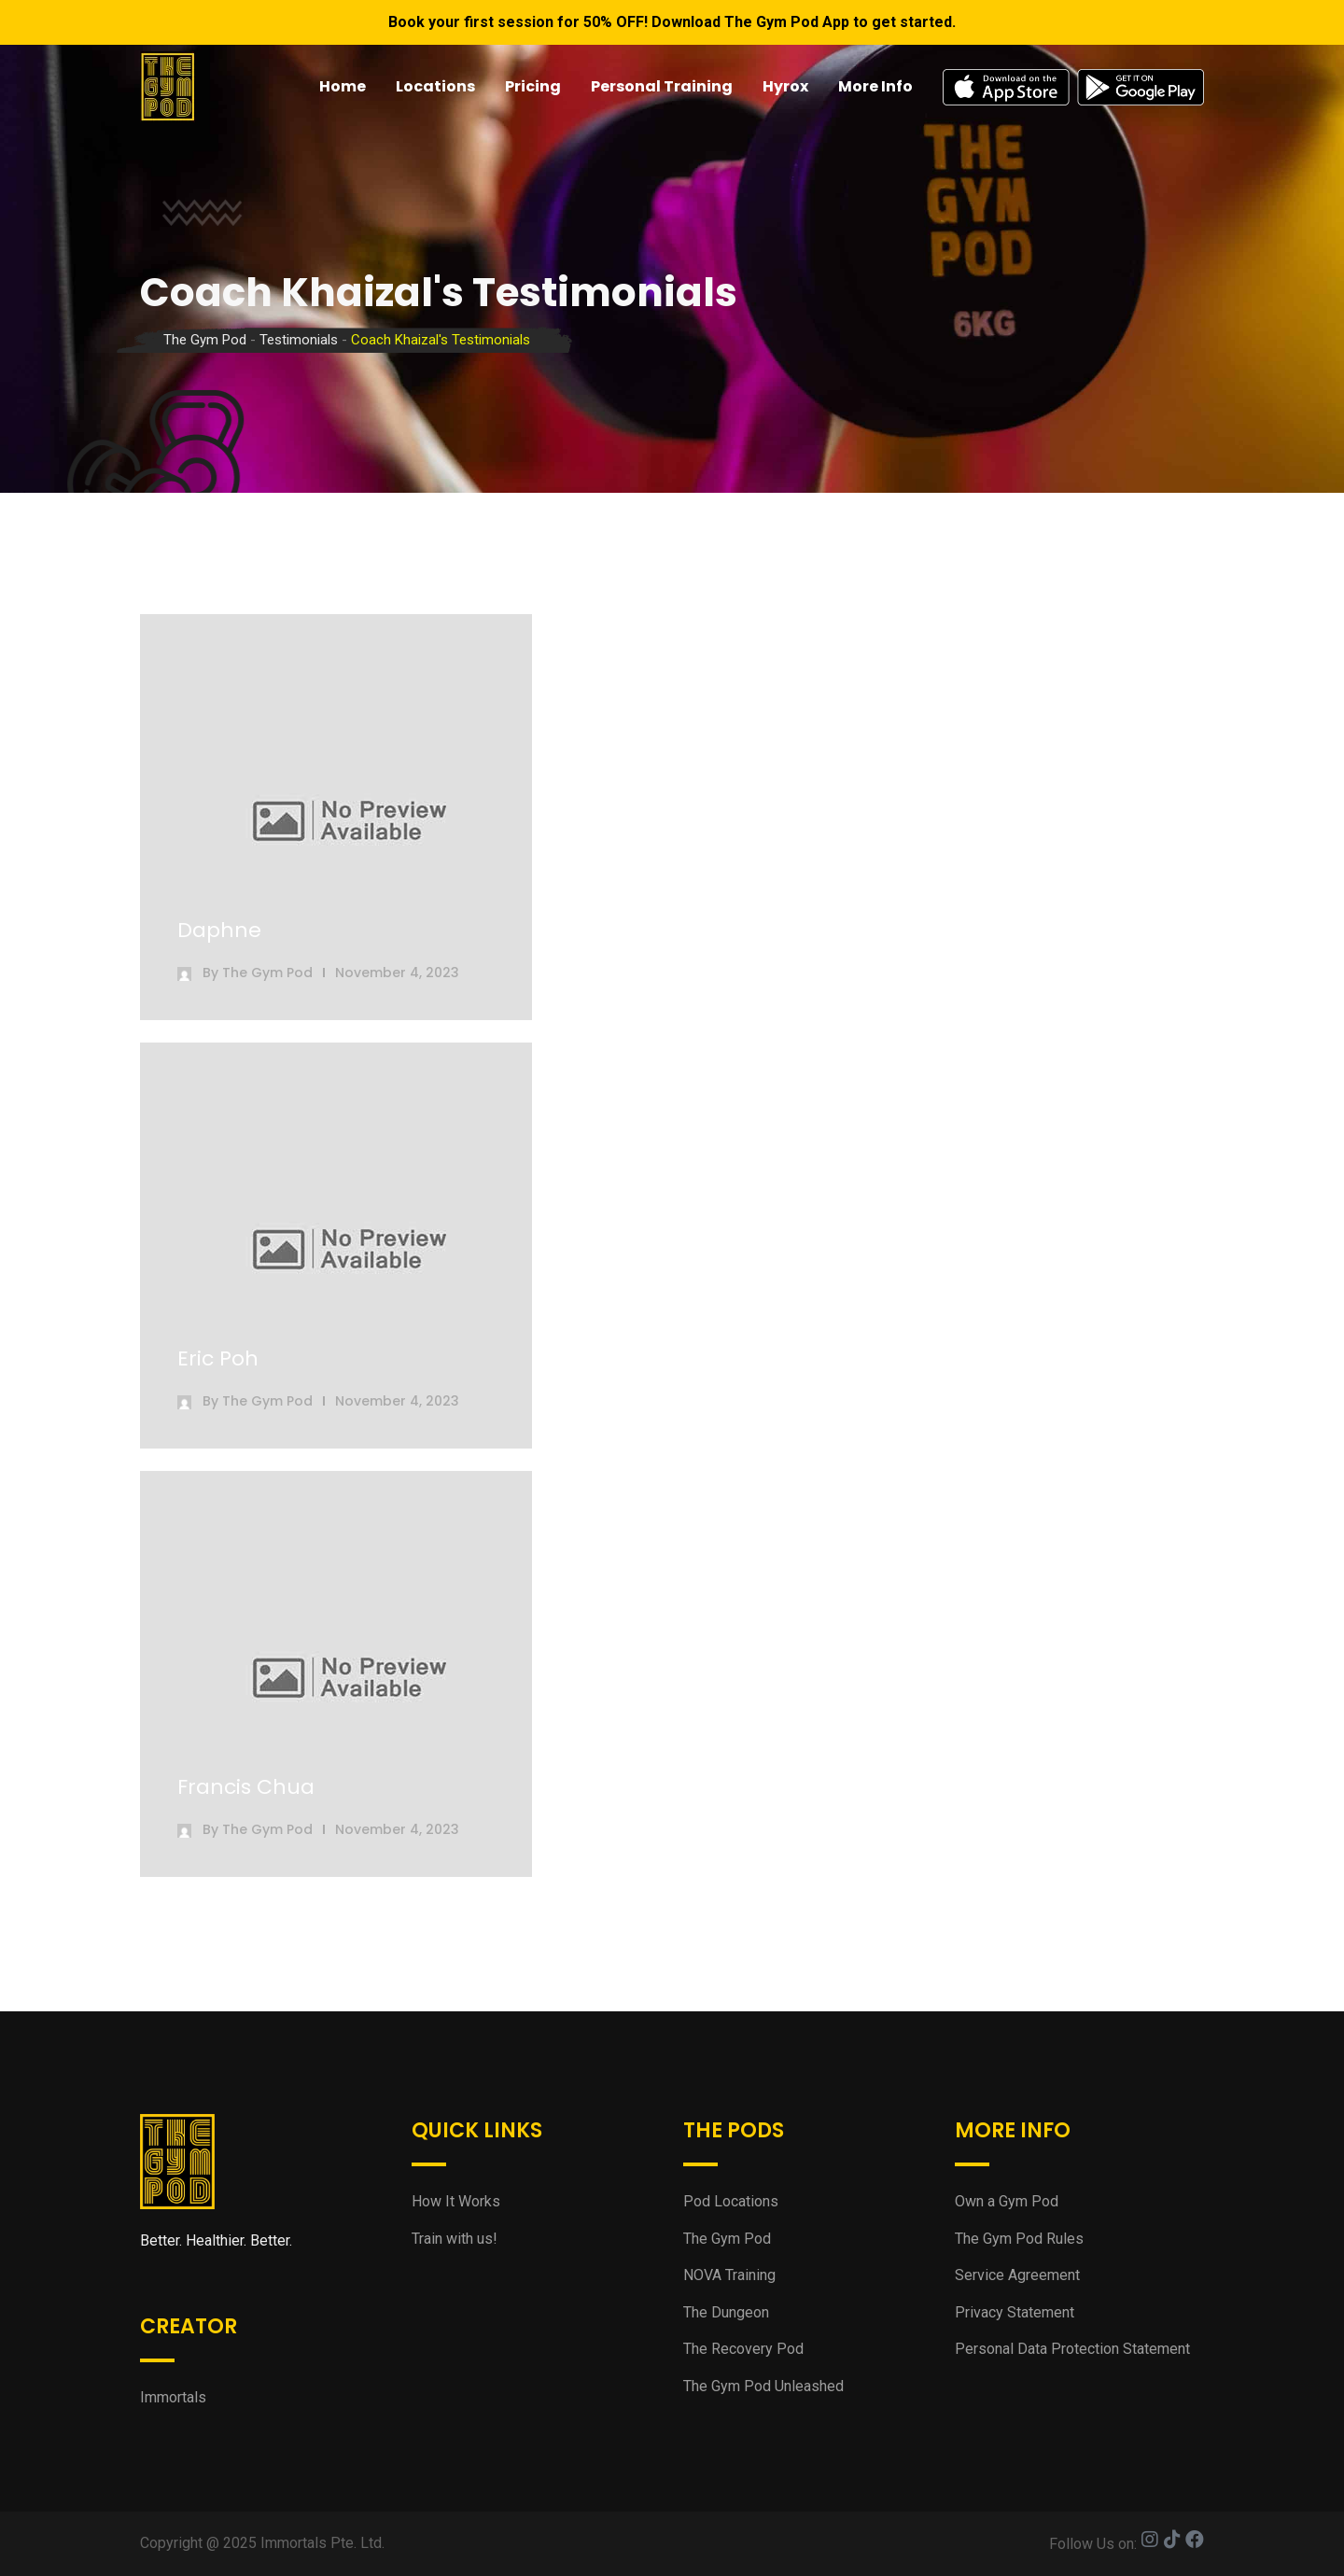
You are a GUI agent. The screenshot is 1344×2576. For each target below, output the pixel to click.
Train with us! (454, 2238)
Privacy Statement (1014, 2312)
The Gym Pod (267, 972)
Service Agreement (1017, 2275)
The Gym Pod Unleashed (763, 2386)
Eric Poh (218, 1358)
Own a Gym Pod (1006, 2201)
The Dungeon (726, 2312)
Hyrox (785, 86)
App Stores (1073, 87)
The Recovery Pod (743, 2349)
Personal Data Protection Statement (1072, 2349)
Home (342, 86)
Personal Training (662, 86)
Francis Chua (246, 1786)
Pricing (533, 86)
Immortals (173, 2397)
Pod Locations (730, 2201)
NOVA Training (729, 2275)
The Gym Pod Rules (1019, 2238)
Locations (435, 86)
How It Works (456, 2201)
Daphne (219, 930)
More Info (875, 86)
